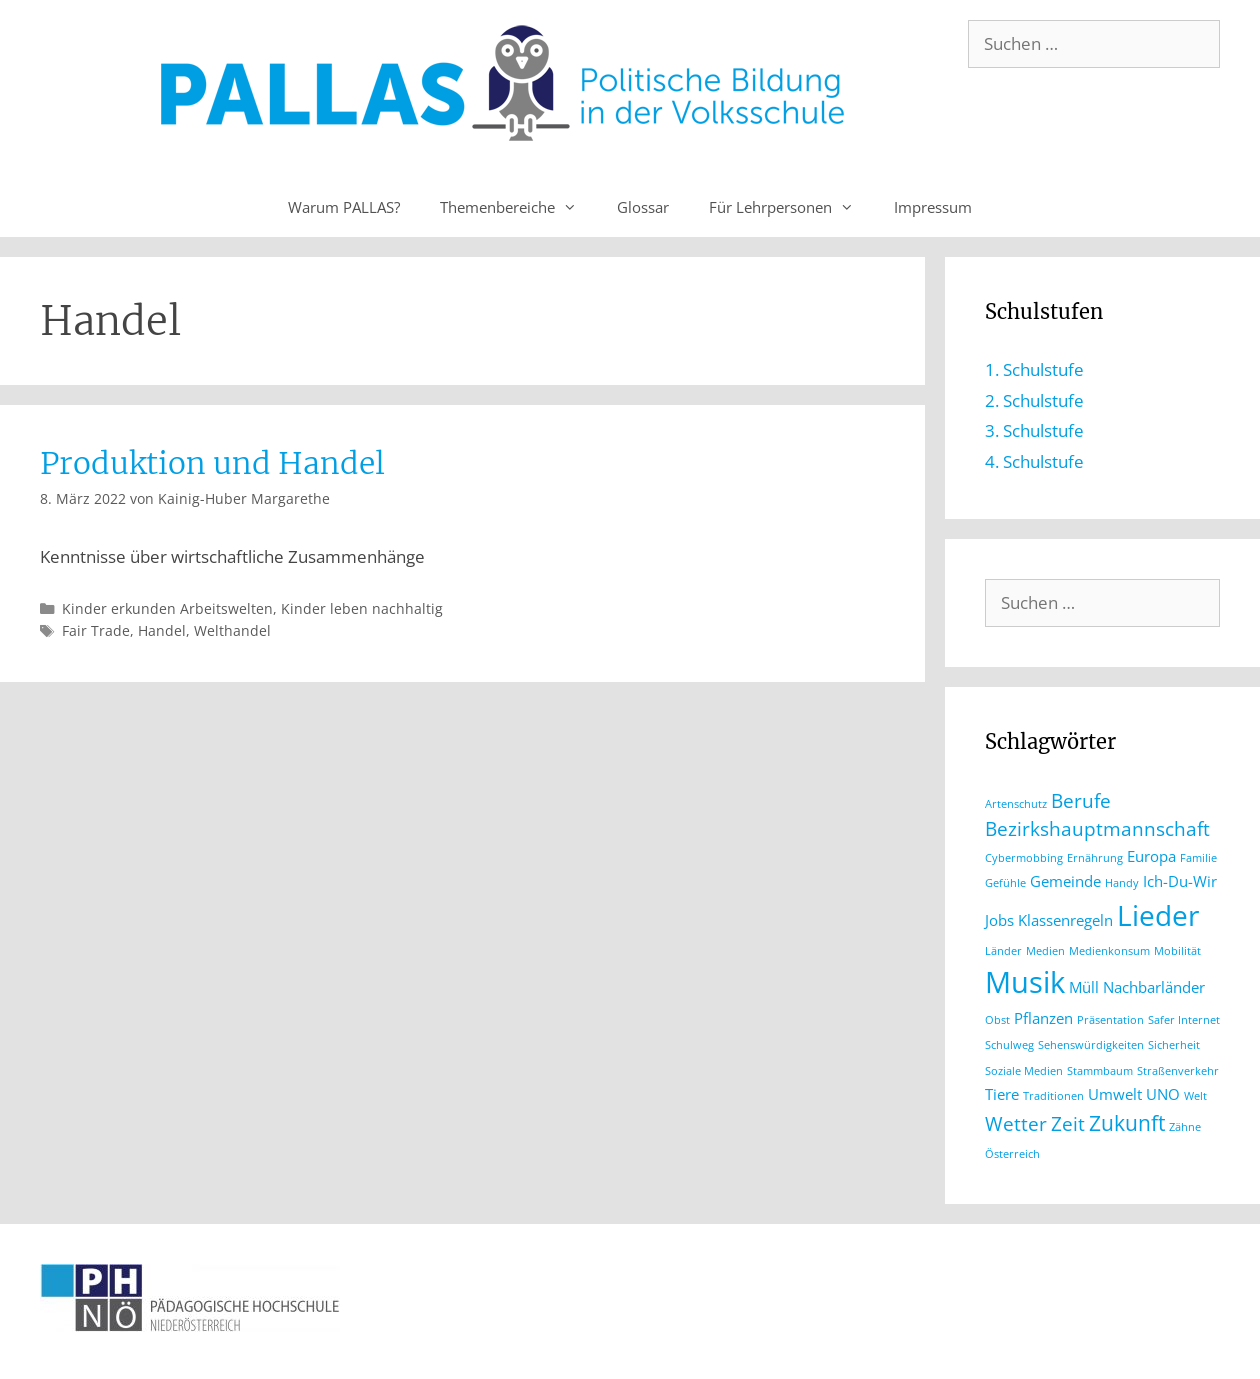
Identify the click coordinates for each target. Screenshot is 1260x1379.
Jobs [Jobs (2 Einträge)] (999, 920)
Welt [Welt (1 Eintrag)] (1195, 1096)
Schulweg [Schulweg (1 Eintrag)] (1009, 1045)
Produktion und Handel (212, 463)
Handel (162, 630)
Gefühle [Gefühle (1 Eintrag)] (1005, 883)
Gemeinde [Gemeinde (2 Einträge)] (1065, 881)
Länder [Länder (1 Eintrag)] (1003, 951)
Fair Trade (96, 630)
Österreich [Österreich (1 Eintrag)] (1012, 1154)
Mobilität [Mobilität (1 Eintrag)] (1177, 951)
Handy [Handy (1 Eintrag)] (1122, 883)
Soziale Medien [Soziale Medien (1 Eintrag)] (1024, 1071)
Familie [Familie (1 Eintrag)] (1198, 858)
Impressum (933, 207)
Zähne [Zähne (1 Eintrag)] (1185, 1127)
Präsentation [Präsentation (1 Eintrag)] (1110, 1020)
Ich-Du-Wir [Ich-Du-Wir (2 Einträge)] (1180, 881)
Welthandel (232, 630)
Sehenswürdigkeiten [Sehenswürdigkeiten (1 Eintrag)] (1091, 1045)
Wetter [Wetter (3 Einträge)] (1016, 1123)
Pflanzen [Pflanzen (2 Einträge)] (1043, 1018)
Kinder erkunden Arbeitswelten (167, 608)
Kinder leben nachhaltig (362, 608)
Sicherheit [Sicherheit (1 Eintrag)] (1174, 1045)
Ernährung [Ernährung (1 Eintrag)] (1095, 858)
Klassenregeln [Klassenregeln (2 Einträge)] (1065, 920)
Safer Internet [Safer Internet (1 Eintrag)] (1184, 1020)
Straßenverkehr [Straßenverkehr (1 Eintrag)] (1178, 1071)
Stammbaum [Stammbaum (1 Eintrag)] (1100, 1071)
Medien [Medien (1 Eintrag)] (1045, 951)
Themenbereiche (518, 207)
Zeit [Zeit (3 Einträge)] (1068, 1123)
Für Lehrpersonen (791, 207)
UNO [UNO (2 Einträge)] (1163, 1094)
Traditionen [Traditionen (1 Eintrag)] (1053, 1096)
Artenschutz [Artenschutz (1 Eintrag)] (1016, 804)
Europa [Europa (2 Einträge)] (1151, 856)
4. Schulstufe (1034, 461)
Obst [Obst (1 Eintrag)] (997, 1020)
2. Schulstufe (1034, 400)
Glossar (643, 207)
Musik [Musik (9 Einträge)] (1025, 982)
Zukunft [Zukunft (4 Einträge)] (1127, 1122)
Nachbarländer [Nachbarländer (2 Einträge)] (1154, 987)
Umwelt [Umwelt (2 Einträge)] (1115, 1094)
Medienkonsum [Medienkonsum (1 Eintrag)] (1109, 951)
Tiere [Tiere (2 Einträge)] (1002, 1094)
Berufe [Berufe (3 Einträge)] (1081, 800)
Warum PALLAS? (344, 207)
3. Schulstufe (1034, 430)
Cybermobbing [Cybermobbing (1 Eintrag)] (1024, 858)
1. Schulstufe (1034, 369)
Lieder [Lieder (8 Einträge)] (1158, 915)
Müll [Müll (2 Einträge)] (1084, 987)
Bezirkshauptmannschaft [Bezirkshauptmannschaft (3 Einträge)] (1097, 828)
